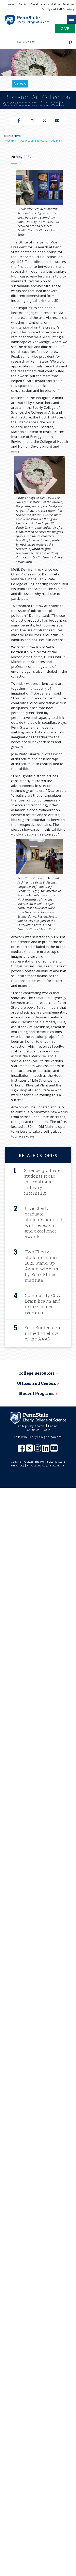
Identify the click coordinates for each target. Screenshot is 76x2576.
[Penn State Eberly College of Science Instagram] (38, 1450)
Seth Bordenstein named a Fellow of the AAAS (43, 1333)
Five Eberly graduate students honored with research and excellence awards (44, 1222)
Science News (12, 136)
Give (65, 28)
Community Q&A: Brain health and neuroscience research (43, 1303)
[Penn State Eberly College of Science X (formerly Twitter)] (30, 1450)
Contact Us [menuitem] (33, 1430)
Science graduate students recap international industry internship (42, 1181)
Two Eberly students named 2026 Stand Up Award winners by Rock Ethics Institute (42, 1266)
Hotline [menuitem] (53, 1426)
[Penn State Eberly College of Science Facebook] (22, 1450)
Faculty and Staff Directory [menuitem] (58, 9)
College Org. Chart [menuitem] (31, 1426)
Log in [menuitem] (46, 1430)
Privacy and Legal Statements (46, 1465)
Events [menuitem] (22, 4)
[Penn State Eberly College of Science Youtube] (54, 1450)
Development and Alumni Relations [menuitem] (52, 4)
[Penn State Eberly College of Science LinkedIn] (46, 1450)
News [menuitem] (10, 4)
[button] (65, 30)
